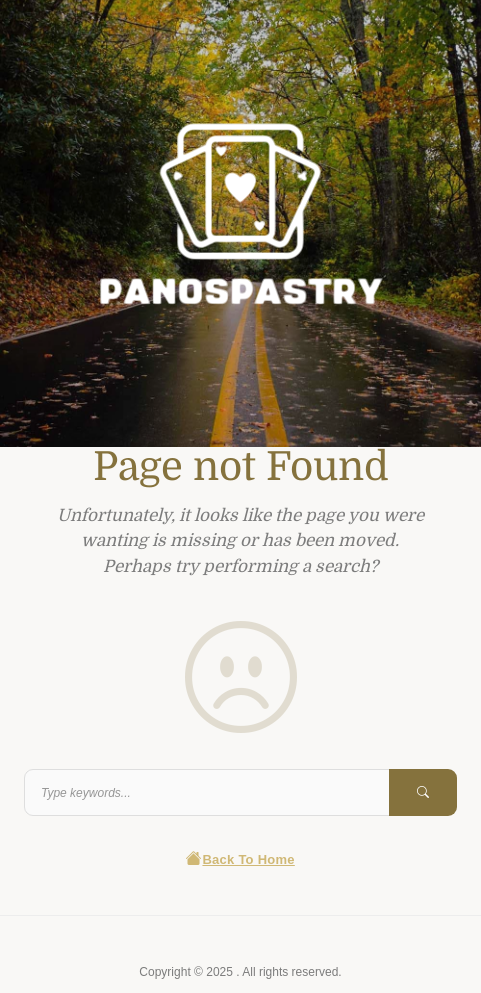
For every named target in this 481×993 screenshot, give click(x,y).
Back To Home (240, 859)
